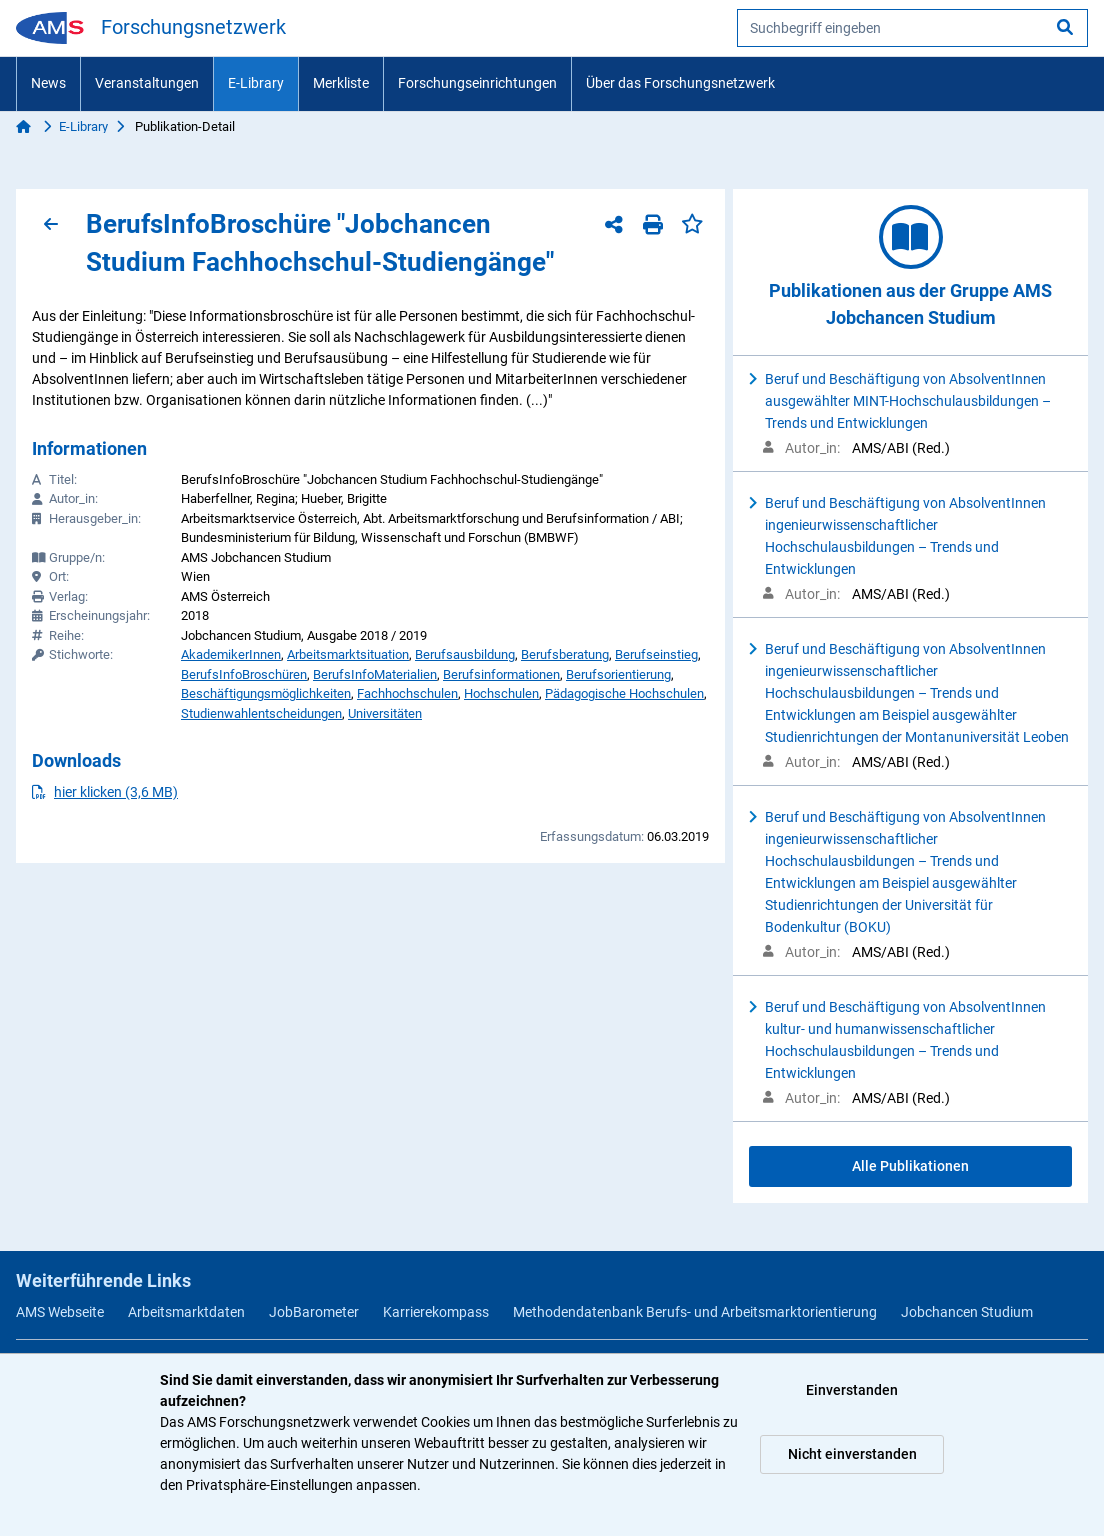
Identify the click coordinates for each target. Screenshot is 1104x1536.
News (48, 83)
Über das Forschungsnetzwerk (680, 83)
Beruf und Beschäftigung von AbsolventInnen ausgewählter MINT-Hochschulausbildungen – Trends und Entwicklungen (908, 401)
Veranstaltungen (147, 83)
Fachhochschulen (407, 693)
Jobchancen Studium (967, 1312)
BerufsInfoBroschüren (244, 674)
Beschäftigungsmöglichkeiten (266, 693)
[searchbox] (912, 28)
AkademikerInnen (231, 654)
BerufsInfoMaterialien (375, 674)
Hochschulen (501, 693)
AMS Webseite (60, 1312)
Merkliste (341, 83)
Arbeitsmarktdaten (186, 1312)
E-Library (256, 83)
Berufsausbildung (465, 654)
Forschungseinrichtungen (477, 83)
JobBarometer (314, 1312)
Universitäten (385, 713)
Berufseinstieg (656, 654)
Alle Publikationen (910, 1166)
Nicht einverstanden (852, 1454)
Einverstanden (852, 1390)
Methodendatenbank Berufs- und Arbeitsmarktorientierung (695, 1312)
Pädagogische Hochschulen (624, 693)
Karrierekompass (436, 1312)
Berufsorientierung (618, 674)
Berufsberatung (565, 654)
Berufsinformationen (501, 674)
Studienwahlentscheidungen (261, 713)
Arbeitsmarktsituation (348, 654)
